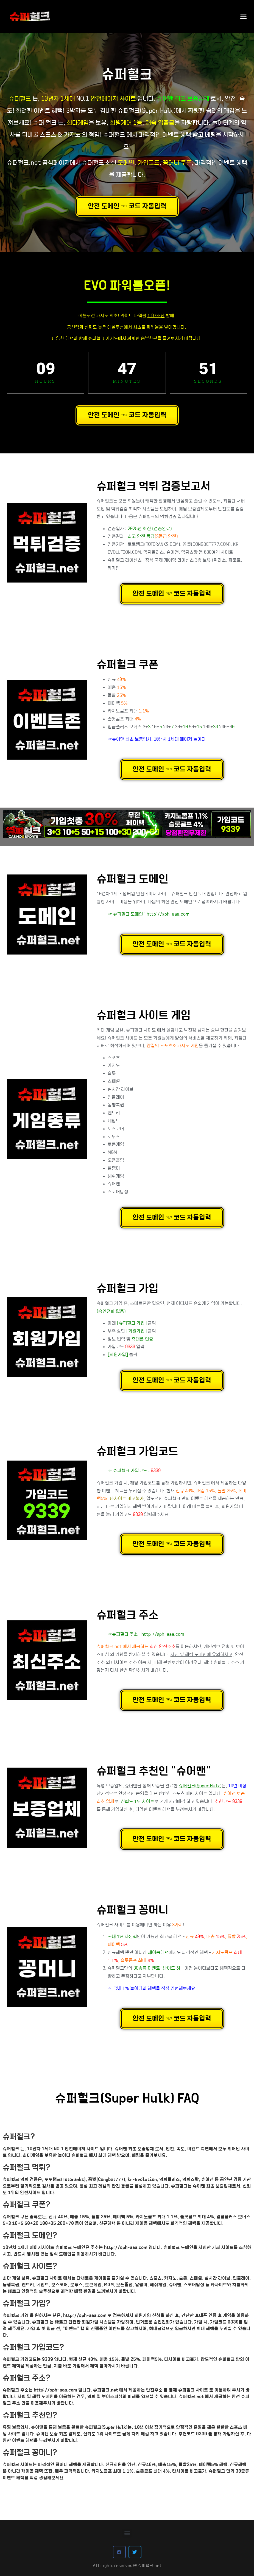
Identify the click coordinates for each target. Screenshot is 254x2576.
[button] (243, 16)
